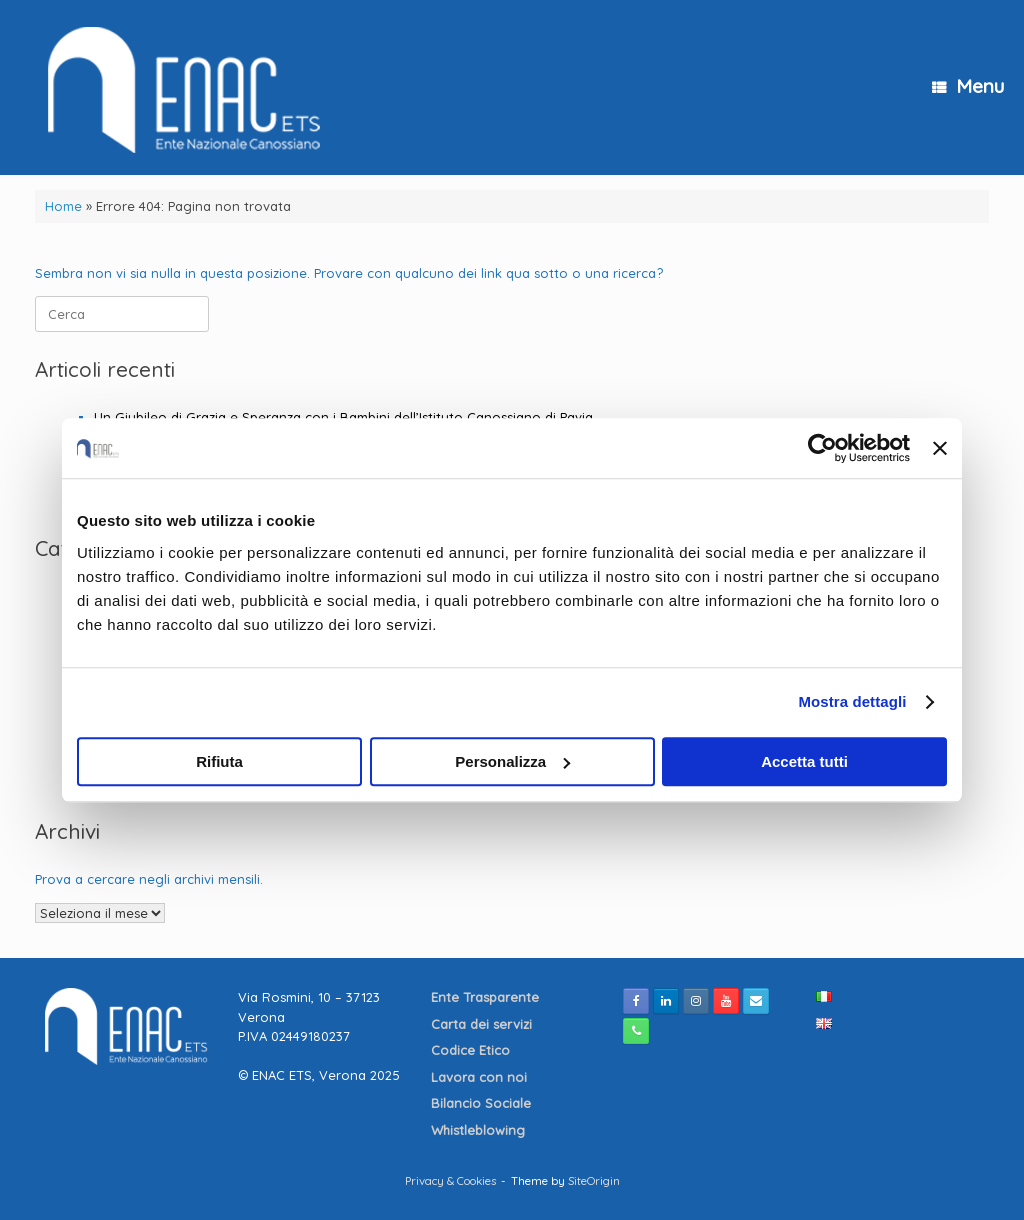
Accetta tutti (804, 761)
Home (63, 206)
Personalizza (512, 761)
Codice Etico (472, 1050)
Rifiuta (219, 761)
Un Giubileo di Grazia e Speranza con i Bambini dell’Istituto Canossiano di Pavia (343, 417)
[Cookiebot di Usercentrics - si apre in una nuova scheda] (822, 448)
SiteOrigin (594, 1180)
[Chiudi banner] (940, 448)
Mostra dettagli (852, 701)
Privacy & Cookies (450, 1180)
